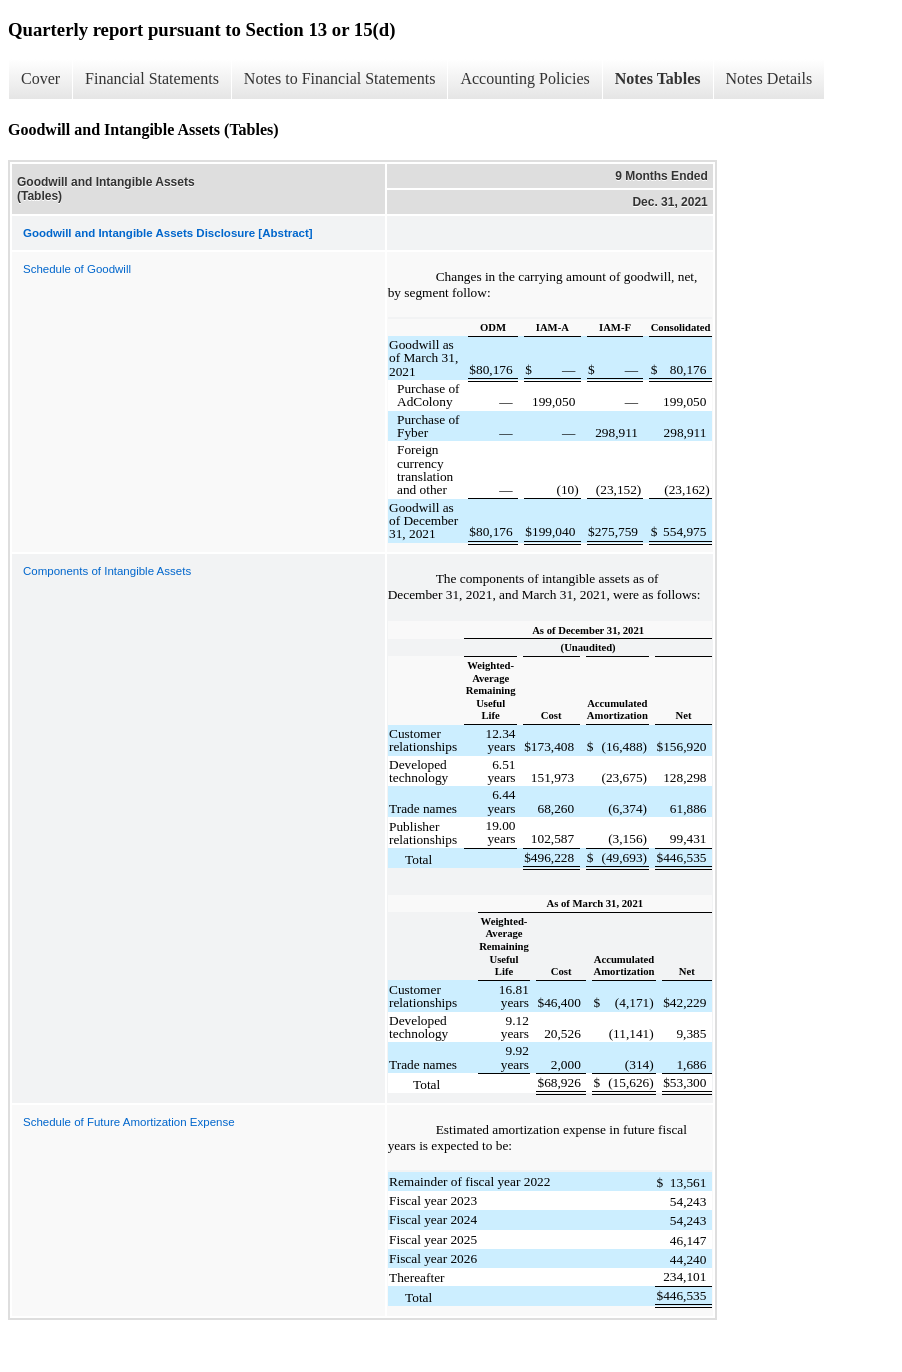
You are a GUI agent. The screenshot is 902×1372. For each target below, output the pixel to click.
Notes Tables (658, 78)
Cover (40, 78)
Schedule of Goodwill (77, 269)
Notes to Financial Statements (340, 78)
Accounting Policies (524, 78)
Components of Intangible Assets (107, 571)
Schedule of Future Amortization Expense (129, 1122)
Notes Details (769, 78)
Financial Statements (152, 78)
